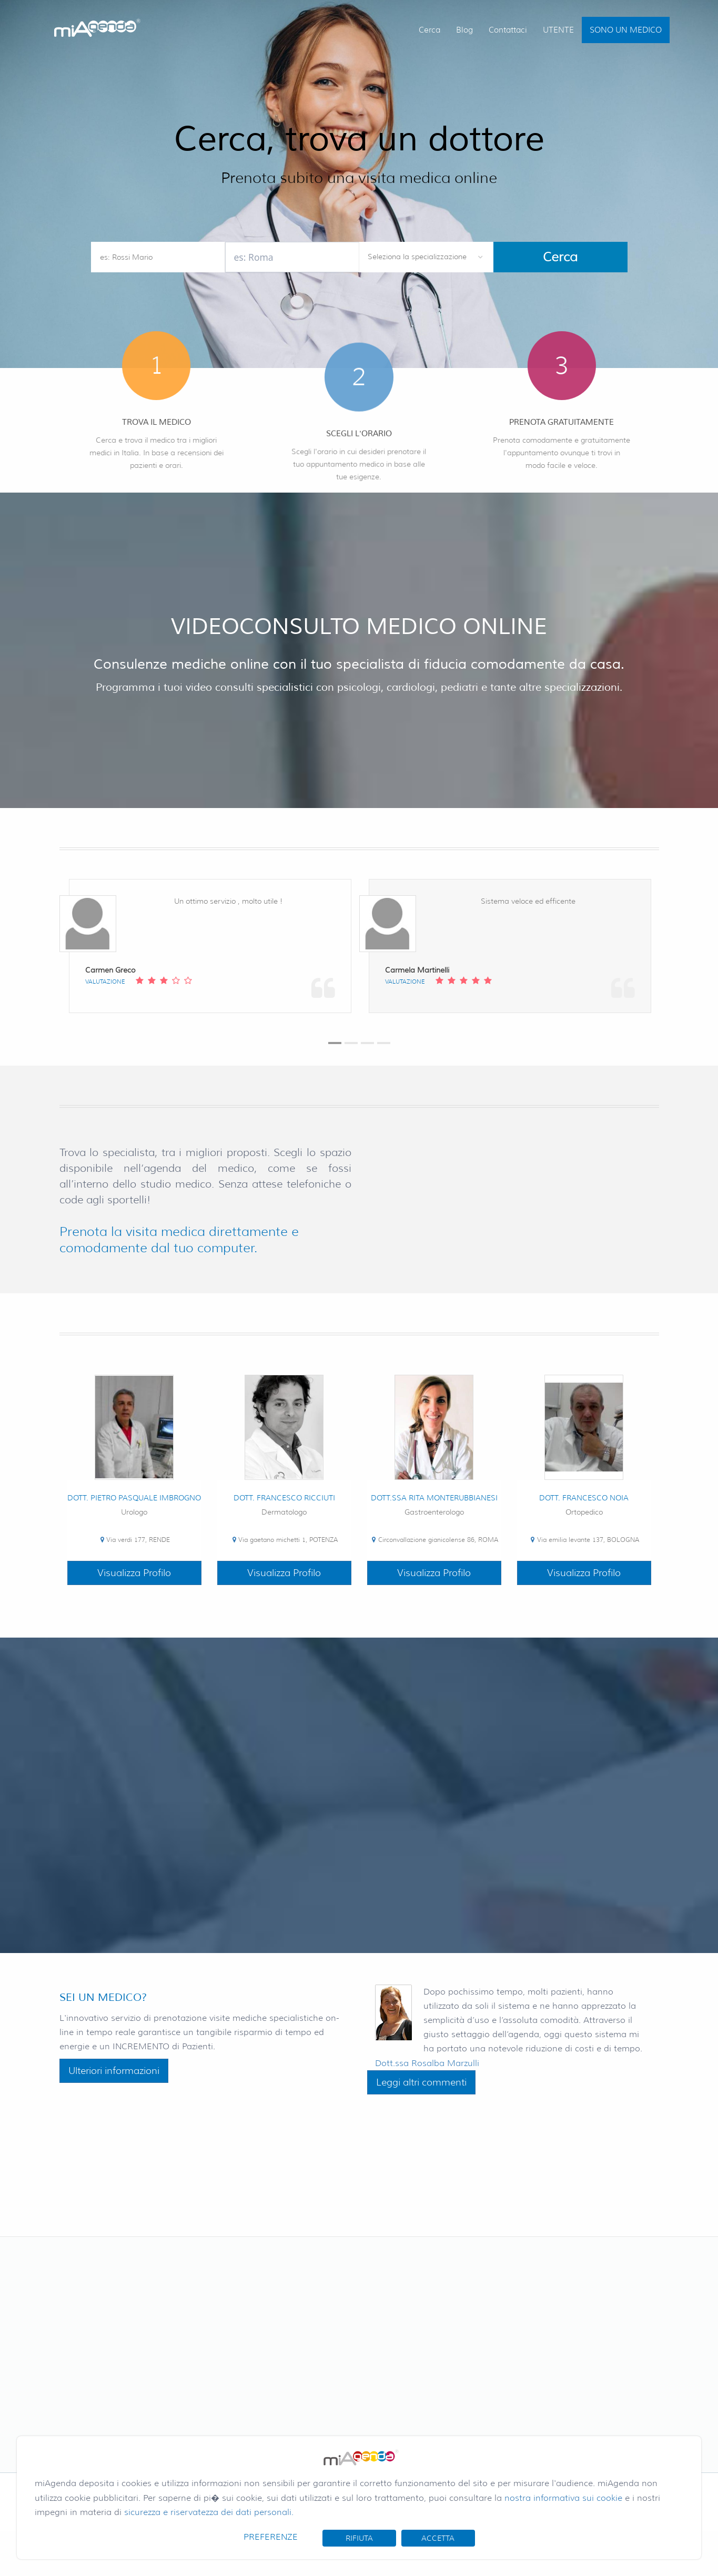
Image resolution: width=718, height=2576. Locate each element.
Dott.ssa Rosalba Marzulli (427, 2063)
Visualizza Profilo (134, 1573)
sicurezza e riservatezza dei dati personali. (209, 2512)
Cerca (429, 30)
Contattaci (508, 30)
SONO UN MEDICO (626, 30)
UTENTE (558, 30)
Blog (464, 30)
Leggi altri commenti (421, 2082)
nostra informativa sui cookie (563, 2498)
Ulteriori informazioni (113, 2071)
